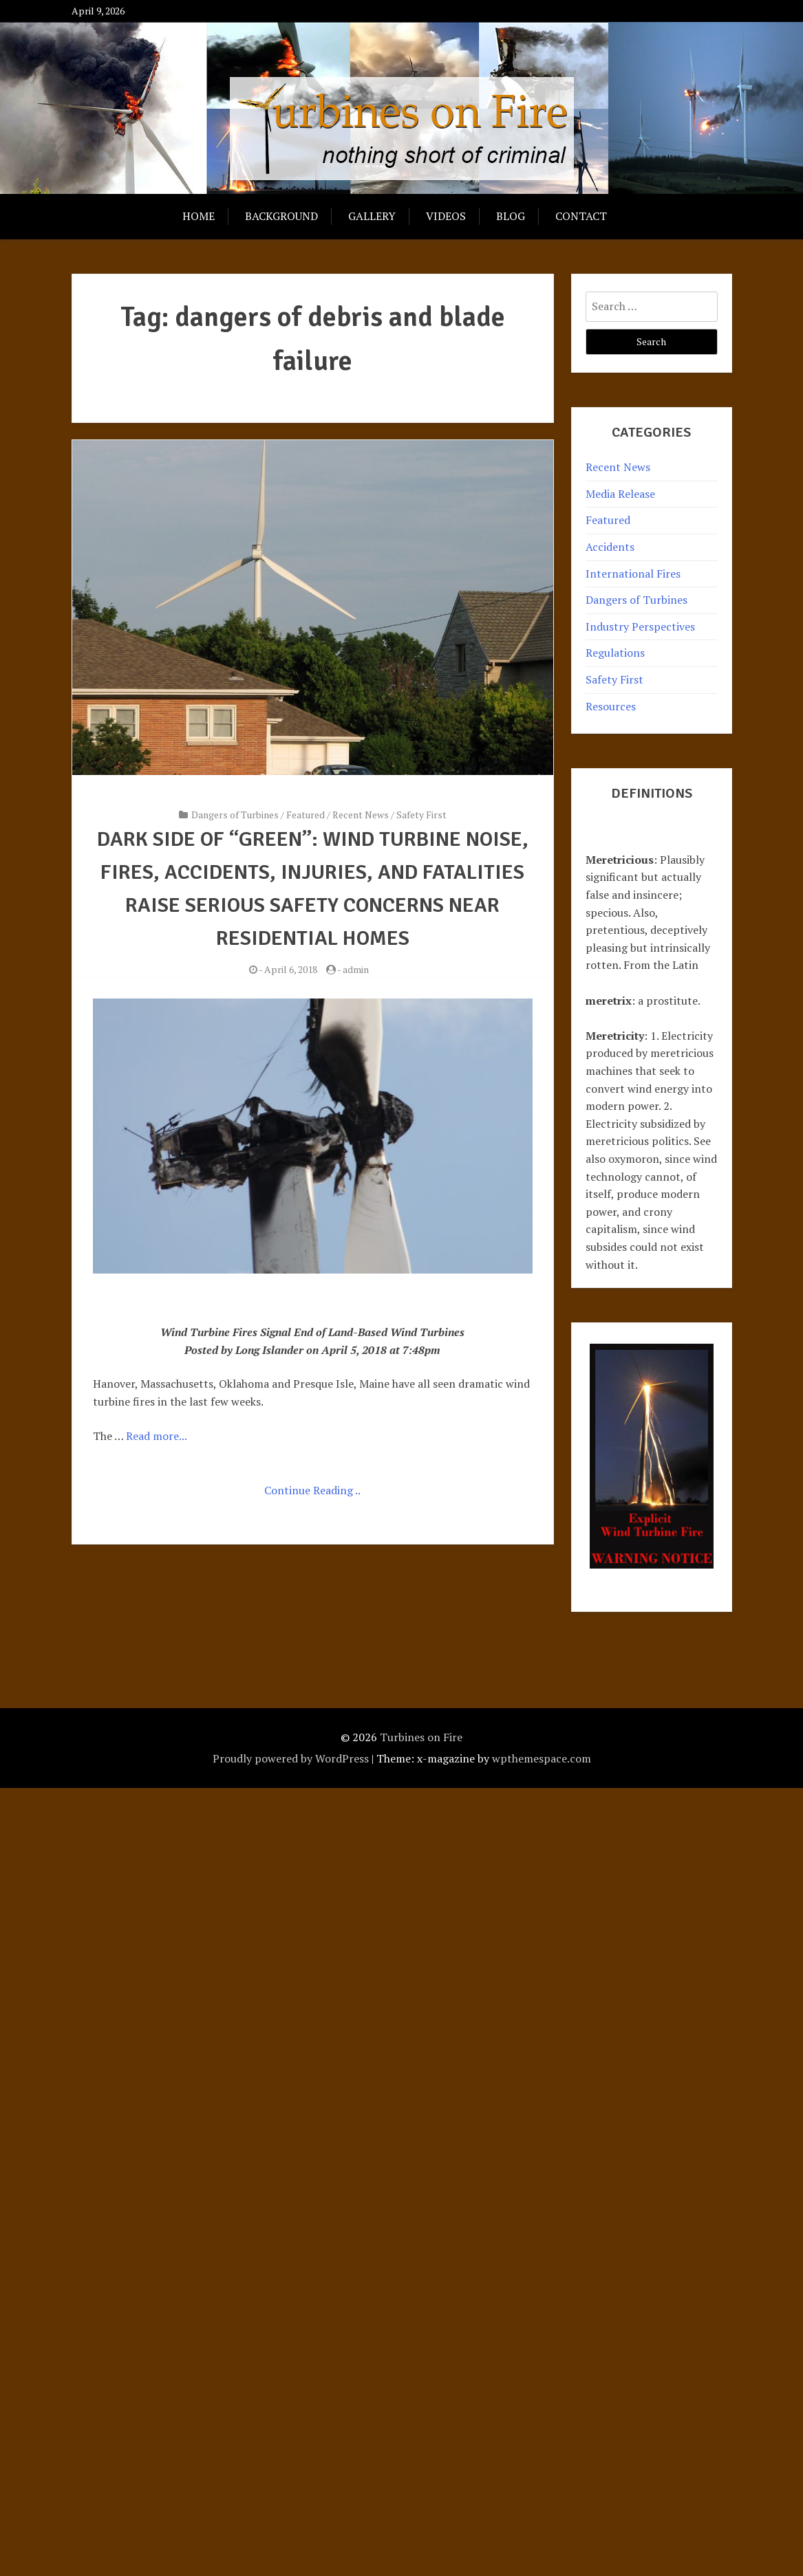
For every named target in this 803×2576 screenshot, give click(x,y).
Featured (305, 814)
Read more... (156, 1435)
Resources (611, 706)
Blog (510, 215)
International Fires (633, 573)
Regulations (615, 652)
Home (198, 215)
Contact (581, 215)
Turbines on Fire (421, 1737)
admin (356, 969)
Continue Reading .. (312, 1490)
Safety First (421, 814)
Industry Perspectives (640, 626)
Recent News (360, 814)
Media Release (620, 493)
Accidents (610, 546)
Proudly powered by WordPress (291, 1758)
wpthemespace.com (541, 1758)
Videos (446, 215)
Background (281, 215)
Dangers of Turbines (235, 814)
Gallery (372, 215)
